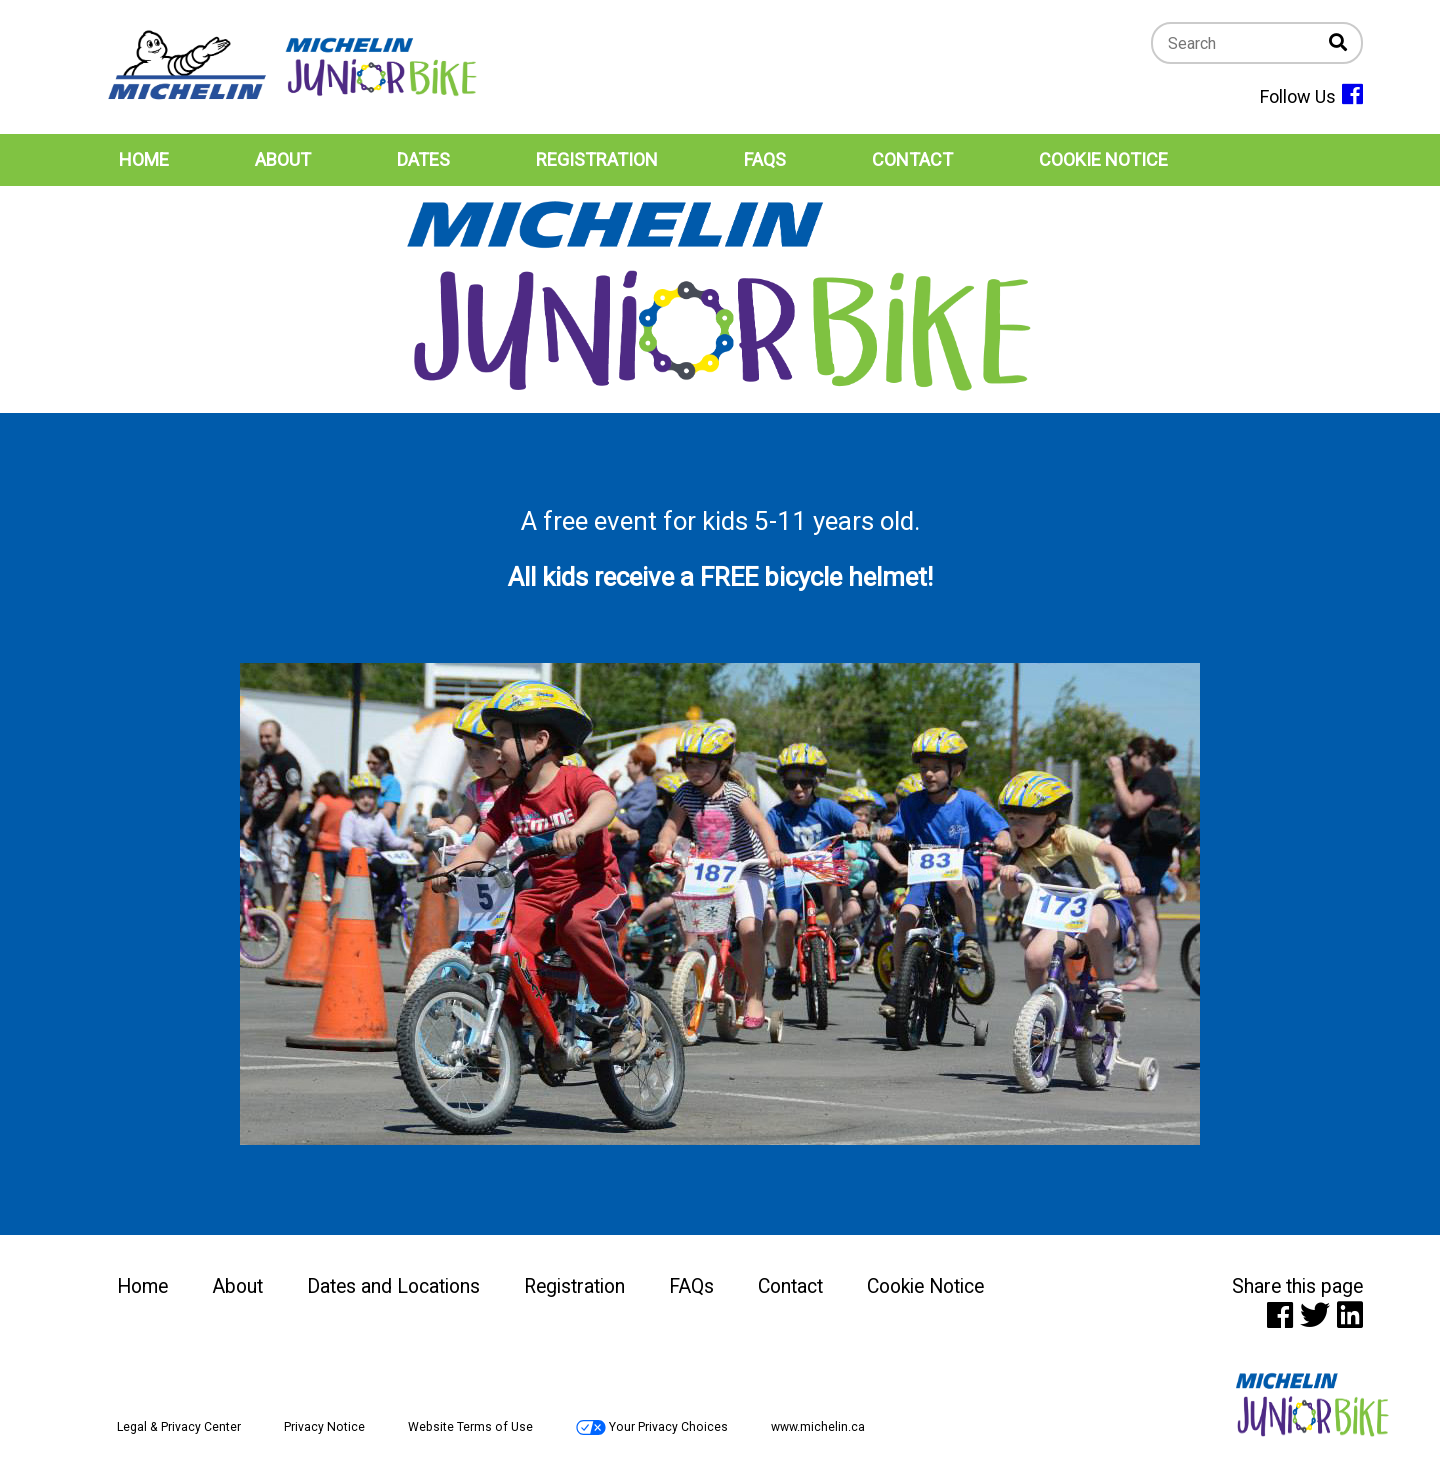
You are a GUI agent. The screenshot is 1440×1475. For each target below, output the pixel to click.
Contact (790, 1286)
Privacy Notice (324, 1427)
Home (142, 1286)
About (237, 1286)
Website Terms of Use (470, 1427)
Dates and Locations (393, 1286)
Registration (574, 1286)
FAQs (691, 1286)
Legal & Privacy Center (179, 1427)
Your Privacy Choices (652, 1427)
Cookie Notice (925, 1286)
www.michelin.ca (818, 1427)
